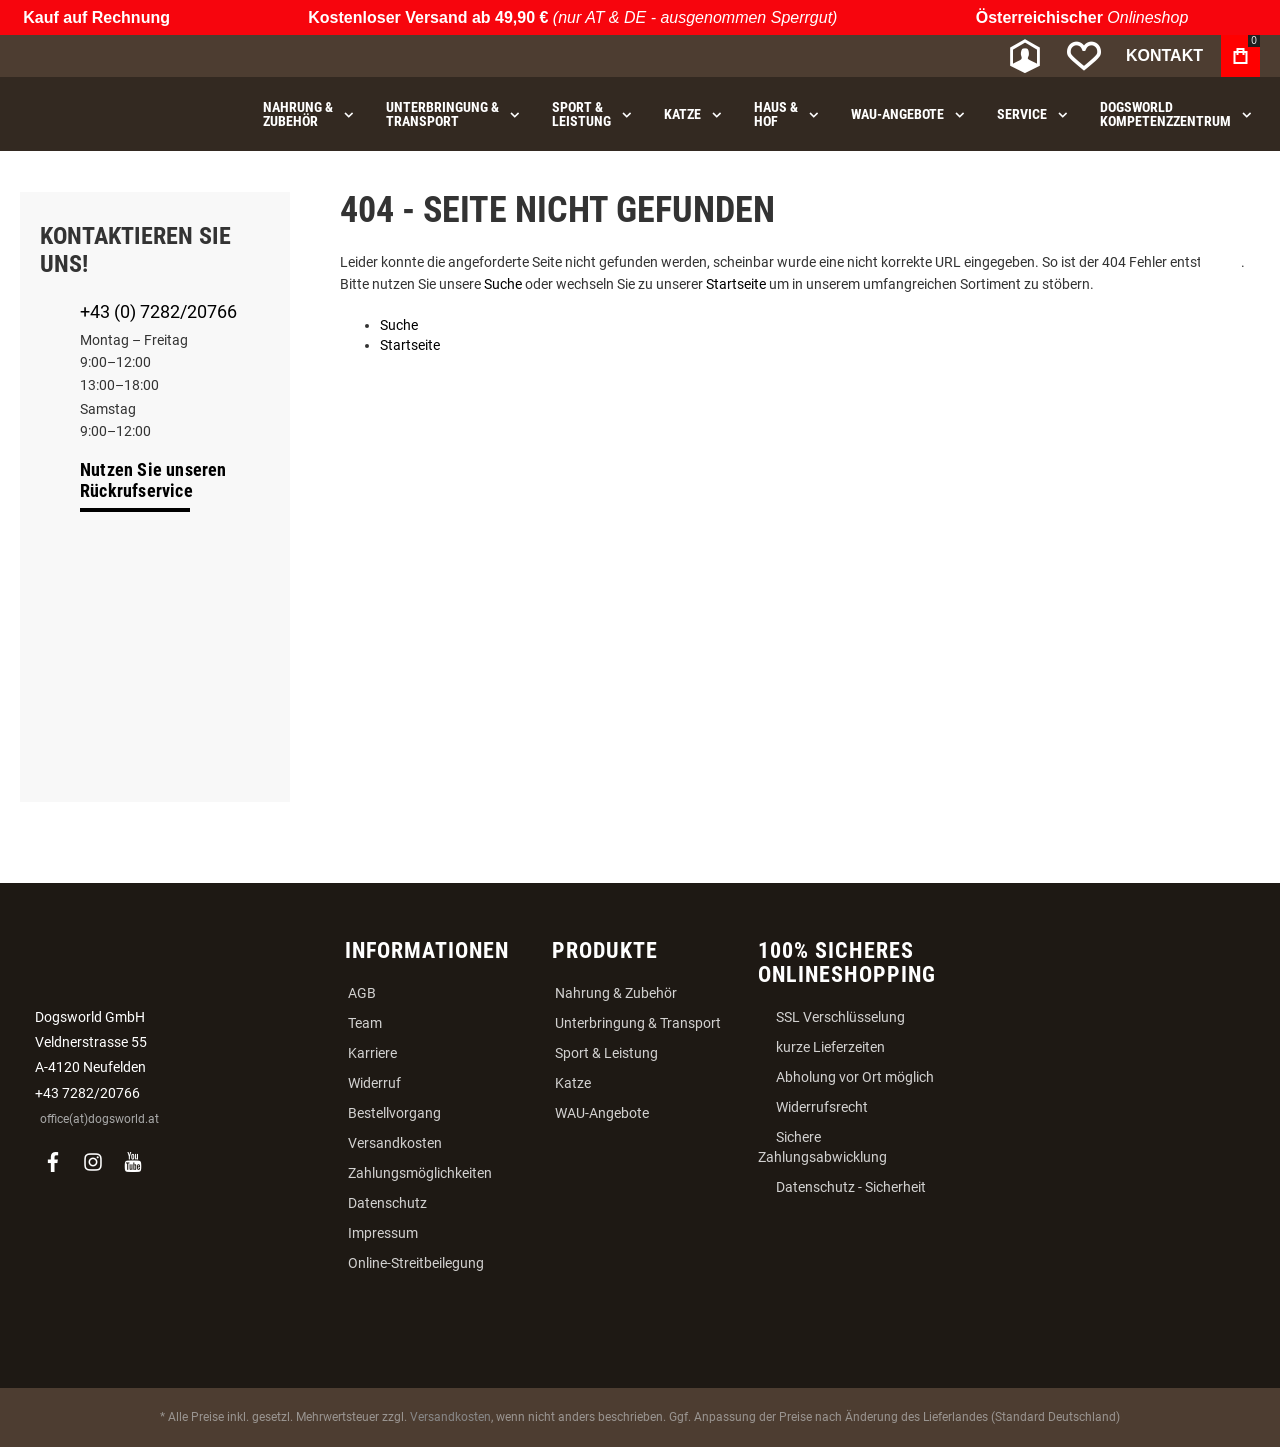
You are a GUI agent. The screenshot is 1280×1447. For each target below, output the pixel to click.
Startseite (736, 284)
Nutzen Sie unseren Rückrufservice (153, 480)
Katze (573, 1083)
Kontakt (1164, 55)
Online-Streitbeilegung (416, 1263)
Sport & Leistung (606, 1053)
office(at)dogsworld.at (99, 1119)
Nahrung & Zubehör (616, 993)
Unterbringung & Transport (638, 1023)
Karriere (372, 1053)
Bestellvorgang (394, 1113)
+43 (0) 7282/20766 (158, 311)
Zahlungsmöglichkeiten (420, 1173)
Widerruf (374, 1083)
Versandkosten (395, 1143)
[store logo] (125, 56)
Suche (503, 284)
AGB (362, 993)
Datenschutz (387, 1203)
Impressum (383, 1233)
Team (365, 1023)
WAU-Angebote (602, 1113)
